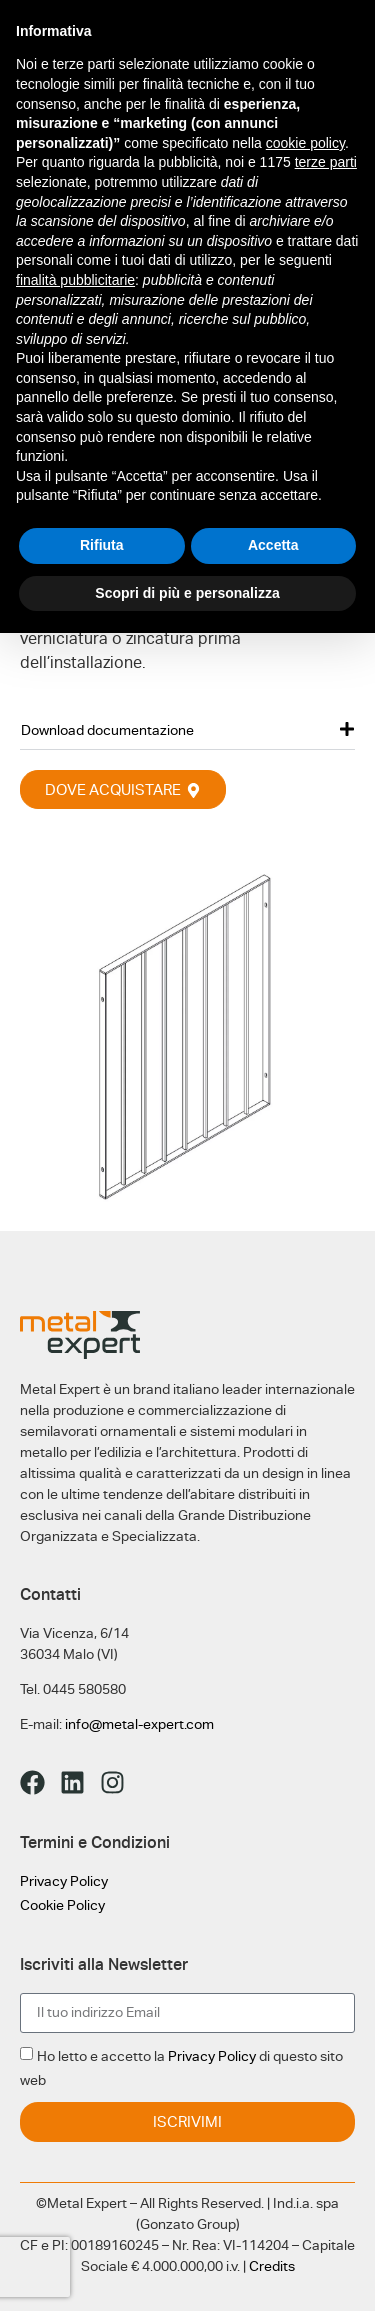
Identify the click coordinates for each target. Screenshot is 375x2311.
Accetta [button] (273, 545)
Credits (272, 2266)
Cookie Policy (62, 1905)
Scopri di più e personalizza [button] (187, 593)
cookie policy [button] (305, 143)
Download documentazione (107, 730)
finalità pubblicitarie (75, 280)
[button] (187, 729)
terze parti (326, 162)
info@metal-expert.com (139, 1724)
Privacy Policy (64, 1881)
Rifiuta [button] (102, 545)
